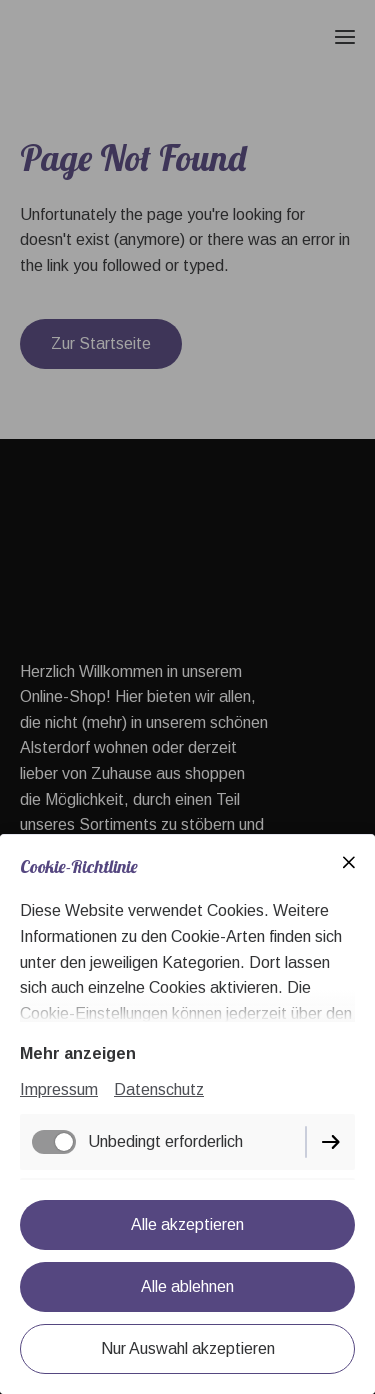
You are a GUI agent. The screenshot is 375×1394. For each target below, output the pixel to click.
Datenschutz (159, 1089)
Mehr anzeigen (78, 1053)
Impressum (59, 1089)
